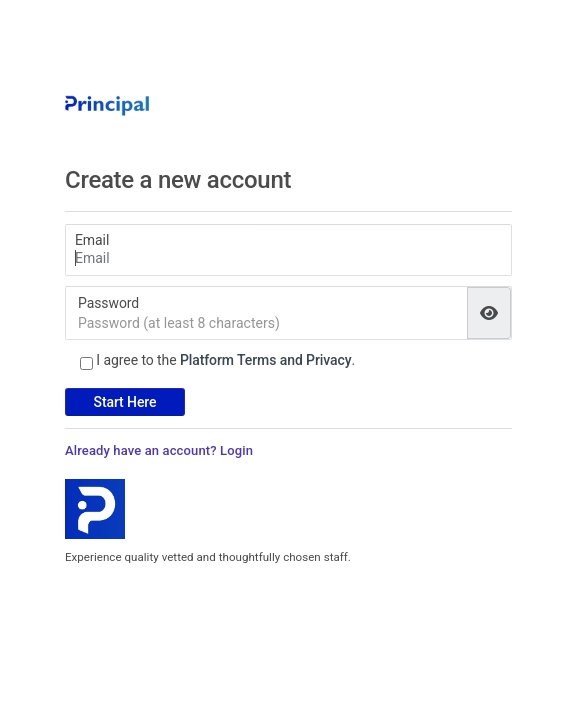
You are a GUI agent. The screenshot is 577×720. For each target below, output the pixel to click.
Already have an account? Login (159, 450)
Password (108, 303)
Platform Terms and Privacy (266, 360)
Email (92, 240)
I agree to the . (225, 360)
